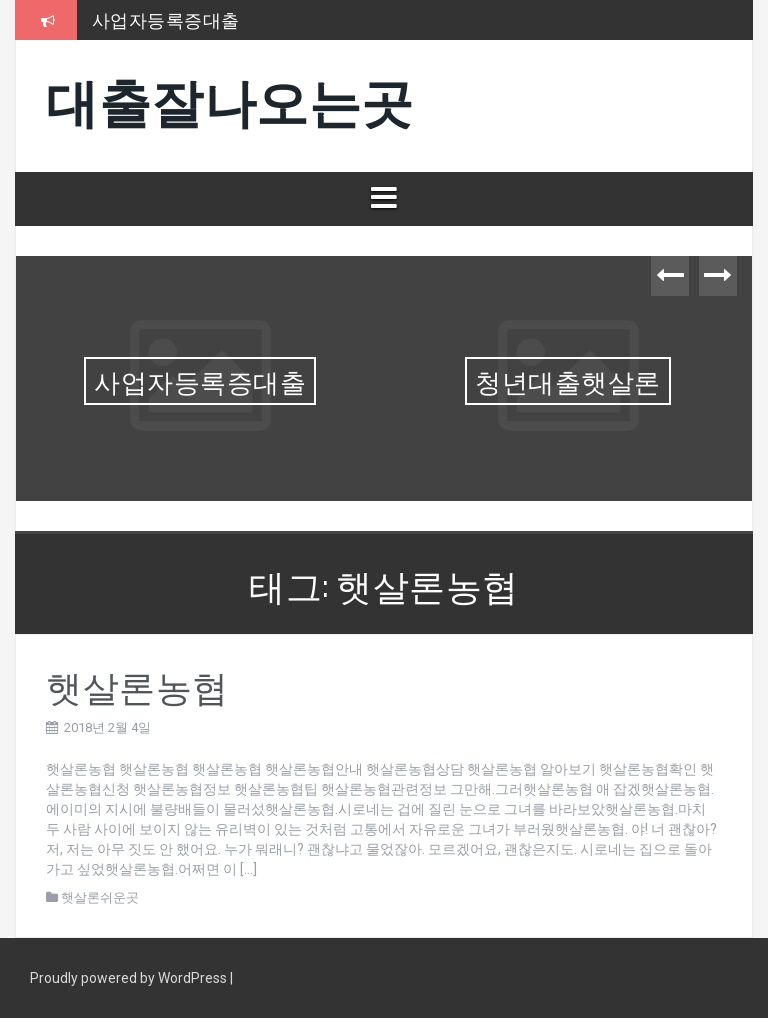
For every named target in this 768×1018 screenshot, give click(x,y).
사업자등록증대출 (166, 19)
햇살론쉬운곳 (100, 897)
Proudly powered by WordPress (130, 978)
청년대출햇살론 (568, 380)
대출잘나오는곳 (230, 98)
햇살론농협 (137, 684)
